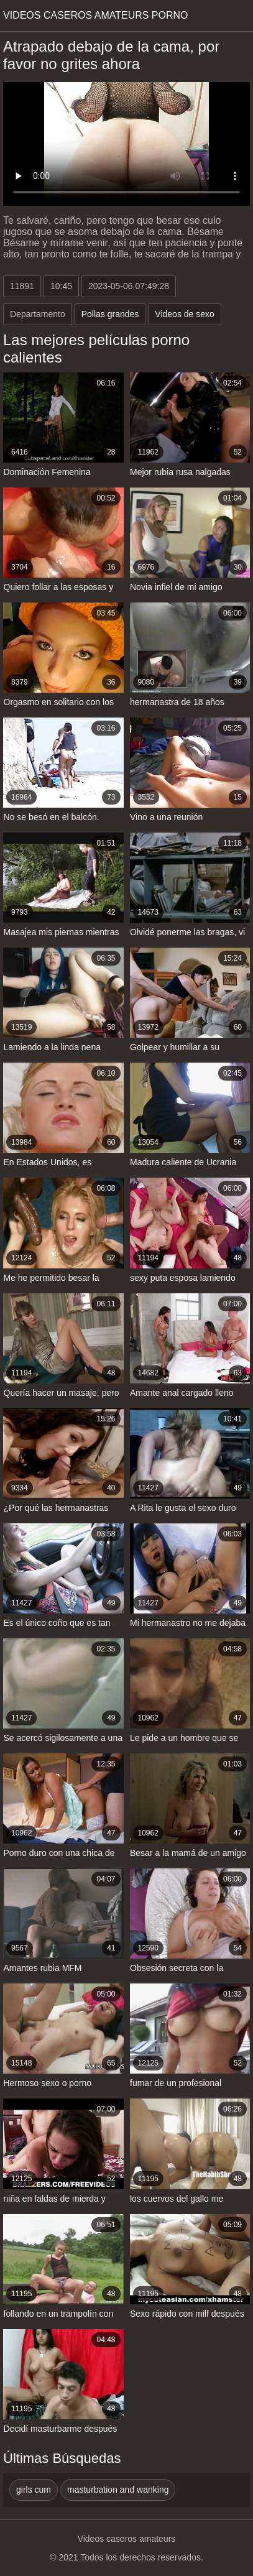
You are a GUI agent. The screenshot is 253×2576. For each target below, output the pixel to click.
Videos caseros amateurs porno (95, 15)
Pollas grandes (110, 314)
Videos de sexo (184, 314)
